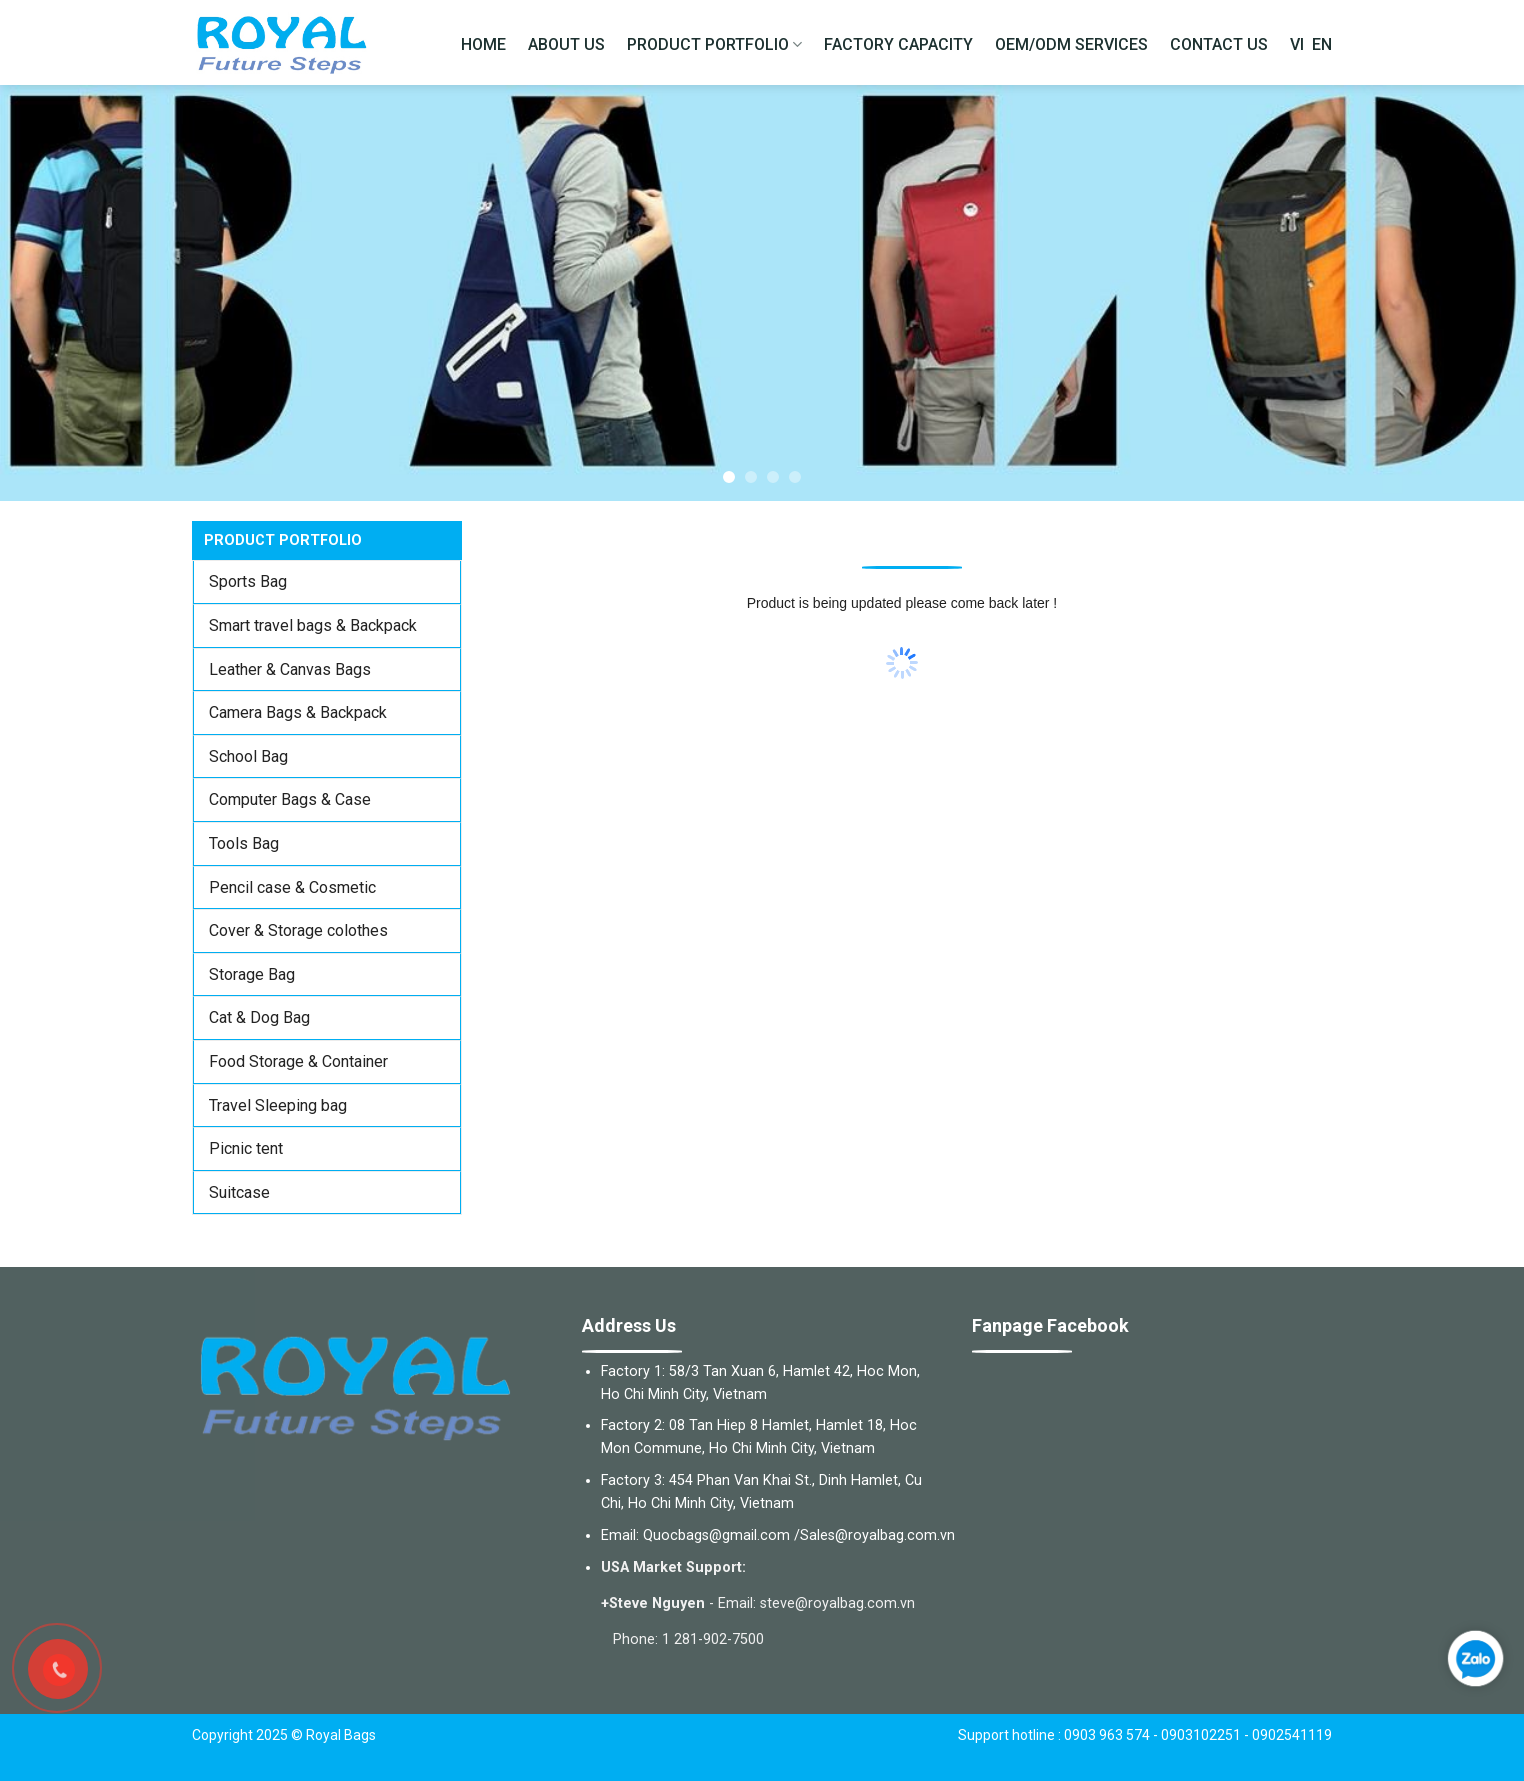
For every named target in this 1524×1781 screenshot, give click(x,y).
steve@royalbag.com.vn (837, 1603)
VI (1297, 44)
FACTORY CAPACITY (898, 44)
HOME (483, 44)
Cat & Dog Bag (259, 1017)
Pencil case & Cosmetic (292, 887)
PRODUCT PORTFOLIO (714, 45)
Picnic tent (246, 1148)
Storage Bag (252, 974)
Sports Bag (248, 581)
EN (1322, 44)
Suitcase (239, 1192)
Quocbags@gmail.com (716, 1535)
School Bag (248, 756)
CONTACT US (1219, 44)
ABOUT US (566, 44)
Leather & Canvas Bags (290, 669)
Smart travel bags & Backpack (313, 625)
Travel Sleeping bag (278, 1105)
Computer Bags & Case (290, 799)
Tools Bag (244, 843)
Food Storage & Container (298, 1061)
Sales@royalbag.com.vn (877, 1535)
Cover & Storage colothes (298, 930)
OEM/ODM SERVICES (1071, 44)
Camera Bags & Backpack (298, 712)
